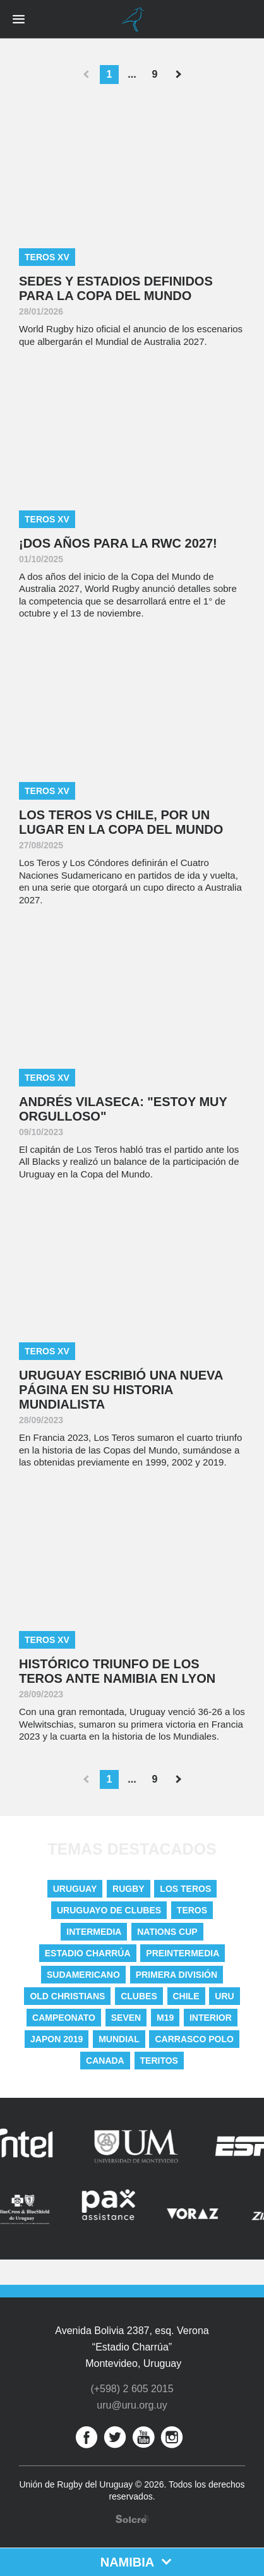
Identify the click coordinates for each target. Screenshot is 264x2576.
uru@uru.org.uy (132, 2405)
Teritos (159, 2060)
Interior (210, 2018)
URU (224, 1996)
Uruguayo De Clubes (109, 1910)
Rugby (128, 1889)
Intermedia (93, 1932)
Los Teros (185, 1889)
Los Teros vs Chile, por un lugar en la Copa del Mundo (121, 822)
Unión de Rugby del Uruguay (132, 20)
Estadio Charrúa (88, 1953)
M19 (165, 2018)
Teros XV (47, 257)
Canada (105, 2060)
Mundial (119, 2039)
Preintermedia (182, 1953)
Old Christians (67, 1996)
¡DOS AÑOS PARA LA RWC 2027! (118, 543)
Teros (192, 1910)
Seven (126, 2018)
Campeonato (63, 2018)
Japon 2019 (56, 2039)
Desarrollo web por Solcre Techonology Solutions (132, 2519)
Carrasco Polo (194, 2039)
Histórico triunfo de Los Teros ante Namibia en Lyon (117, 1671)
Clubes (139, 1996)
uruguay (75, 1889)
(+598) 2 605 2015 (131, 2388)
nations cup (167, 1932)
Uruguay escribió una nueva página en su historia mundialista (121, 1389)
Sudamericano (83, 1975)
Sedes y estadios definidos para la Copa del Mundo (116, 288)
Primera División (176, 1975)
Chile (186, 1996)
